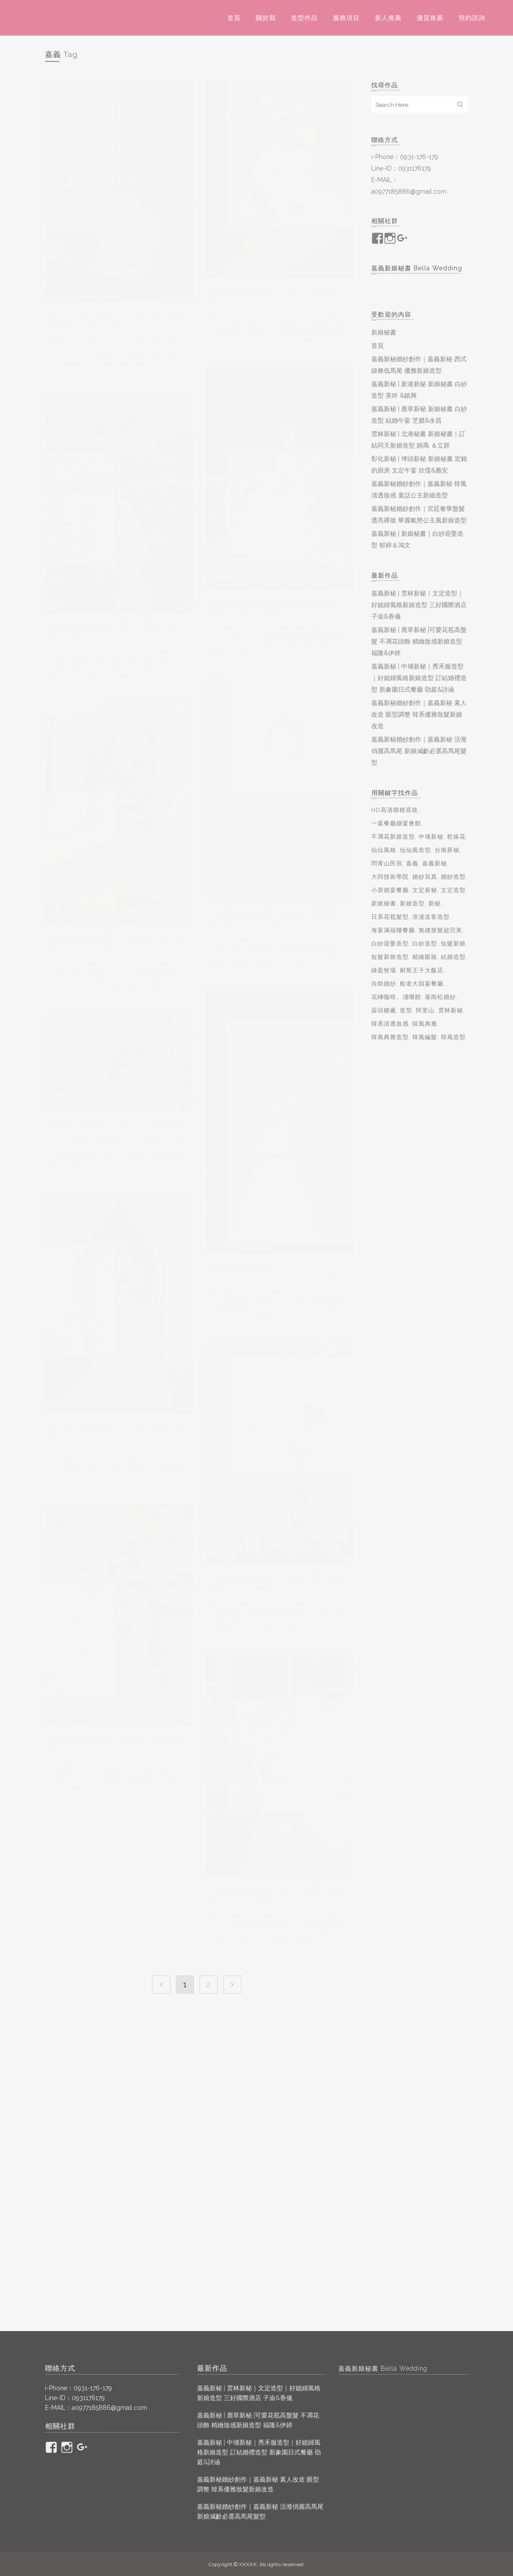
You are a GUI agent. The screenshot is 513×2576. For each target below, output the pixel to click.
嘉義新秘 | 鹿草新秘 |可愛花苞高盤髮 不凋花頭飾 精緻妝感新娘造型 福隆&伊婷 (419, 641)
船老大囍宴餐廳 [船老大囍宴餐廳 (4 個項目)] (421, 983)
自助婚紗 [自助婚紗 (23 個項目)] (383, 983)
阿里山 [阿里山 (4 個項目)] (425, 1010)
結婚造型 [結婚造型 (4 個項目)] (453, 957)
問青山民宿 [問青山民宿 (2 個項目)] (386, 863)
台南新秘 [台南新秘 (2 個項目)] (447, 850)
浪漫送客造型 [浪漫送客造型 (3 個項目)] (431, 916)
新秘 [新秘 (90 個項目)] (434, 903)
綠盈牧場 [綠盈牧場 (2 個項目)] (383, 970)
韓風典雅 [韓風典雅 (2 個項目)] (424, 1023)
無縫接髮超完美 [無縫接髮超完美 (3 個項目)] (440, 930)
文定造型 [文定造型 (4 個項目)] (453, 890)
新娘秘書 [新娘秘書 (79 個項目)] (383, 903)
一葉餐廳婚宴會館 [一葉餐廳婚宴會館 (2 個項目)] (396, 823)
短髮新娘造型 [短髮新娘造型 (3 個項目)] (390, 957)
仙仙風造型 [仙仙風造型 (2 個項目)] (415, 850)
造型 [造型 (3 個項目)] (406, 1010)
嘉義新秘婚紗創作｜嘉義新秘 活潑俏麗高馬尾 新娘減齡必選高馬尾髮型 (419, 751)
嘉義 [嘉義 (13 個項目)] (412, 863)
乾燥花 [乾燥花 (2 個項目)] (456, 836)
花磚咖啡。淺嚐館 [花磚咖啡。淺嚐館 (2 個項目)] (396, 997)
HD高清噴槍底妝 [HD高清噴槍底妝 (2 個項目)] (394, 810)
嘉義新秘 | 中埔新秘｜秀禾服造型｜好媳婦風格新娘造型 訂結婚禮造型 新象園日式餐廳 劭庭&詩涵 (419, 678)
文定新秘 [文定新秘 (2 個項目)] (424, 890)
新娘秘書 (383, 332)
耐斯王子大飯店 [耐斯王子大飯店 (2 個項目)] (421, 970)
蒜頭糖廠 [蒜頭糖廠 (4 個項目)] (383, 1010)
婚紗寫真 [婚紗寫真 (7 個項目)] (424, 876)
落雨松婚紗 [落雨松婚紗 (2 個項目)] (440, 997)
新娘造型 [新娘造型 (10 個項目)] (412, 903)
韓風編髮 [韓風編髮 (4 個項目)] (424, 1037)
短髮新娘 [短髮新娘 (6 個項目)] (453, 943)
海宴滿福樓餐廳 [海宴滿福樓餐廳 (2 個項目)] (393, 930)
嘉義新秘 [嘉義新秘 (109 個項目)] (434, 863)
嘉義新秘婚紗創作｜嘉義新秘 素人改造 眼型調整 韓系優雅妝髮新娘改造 (419, 714)
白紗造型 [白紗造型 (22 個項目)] (424, 943)
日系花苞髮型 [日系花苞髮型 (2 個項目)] (390, 916)
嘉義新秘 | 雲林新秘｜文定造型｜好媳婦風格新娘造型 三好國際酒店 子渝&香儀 (419, 605)
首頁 (377, 345)
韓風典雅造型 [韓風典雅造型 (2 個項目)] (390, 1037)
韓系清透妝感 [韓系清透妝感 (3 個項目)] (390, 1023)
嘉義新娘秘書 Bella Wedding (416, 268)
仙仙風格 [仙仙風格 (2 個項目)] (383, 850)
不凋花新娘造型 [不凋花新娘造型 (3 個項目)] (393, 836)
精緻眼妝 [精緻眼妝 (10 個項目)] (424, 957)
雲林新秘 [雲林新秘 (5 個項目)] (450, 1010)
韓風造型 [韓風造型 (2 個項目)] (453, 1037)
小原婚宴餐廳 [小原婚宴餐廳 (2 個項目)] (390, 890)
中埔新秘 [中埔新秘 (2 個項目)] (431, 836)
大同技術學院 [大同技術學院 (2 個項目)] (390, 876)
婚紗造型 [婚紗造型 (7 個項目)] (453, 876)
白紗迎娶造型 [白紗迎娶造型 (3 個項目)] (390, 943)
